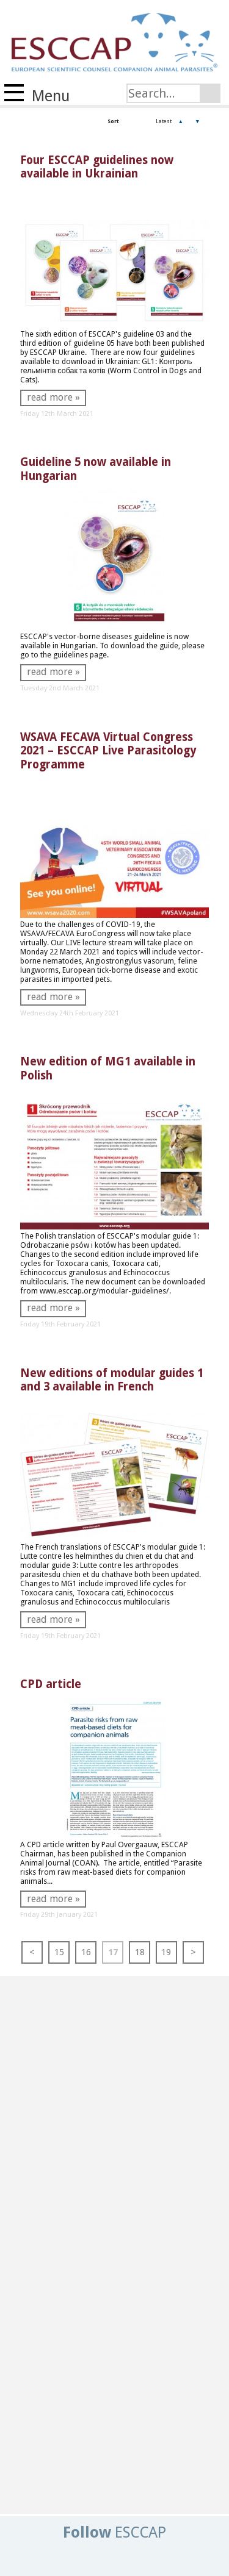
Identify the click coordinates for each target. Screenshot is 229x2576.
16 (86, 1952)
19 (166, 1952)
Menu (37, 94)
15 (59, 1952)
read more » (53, 397)
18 (140, 1952)
